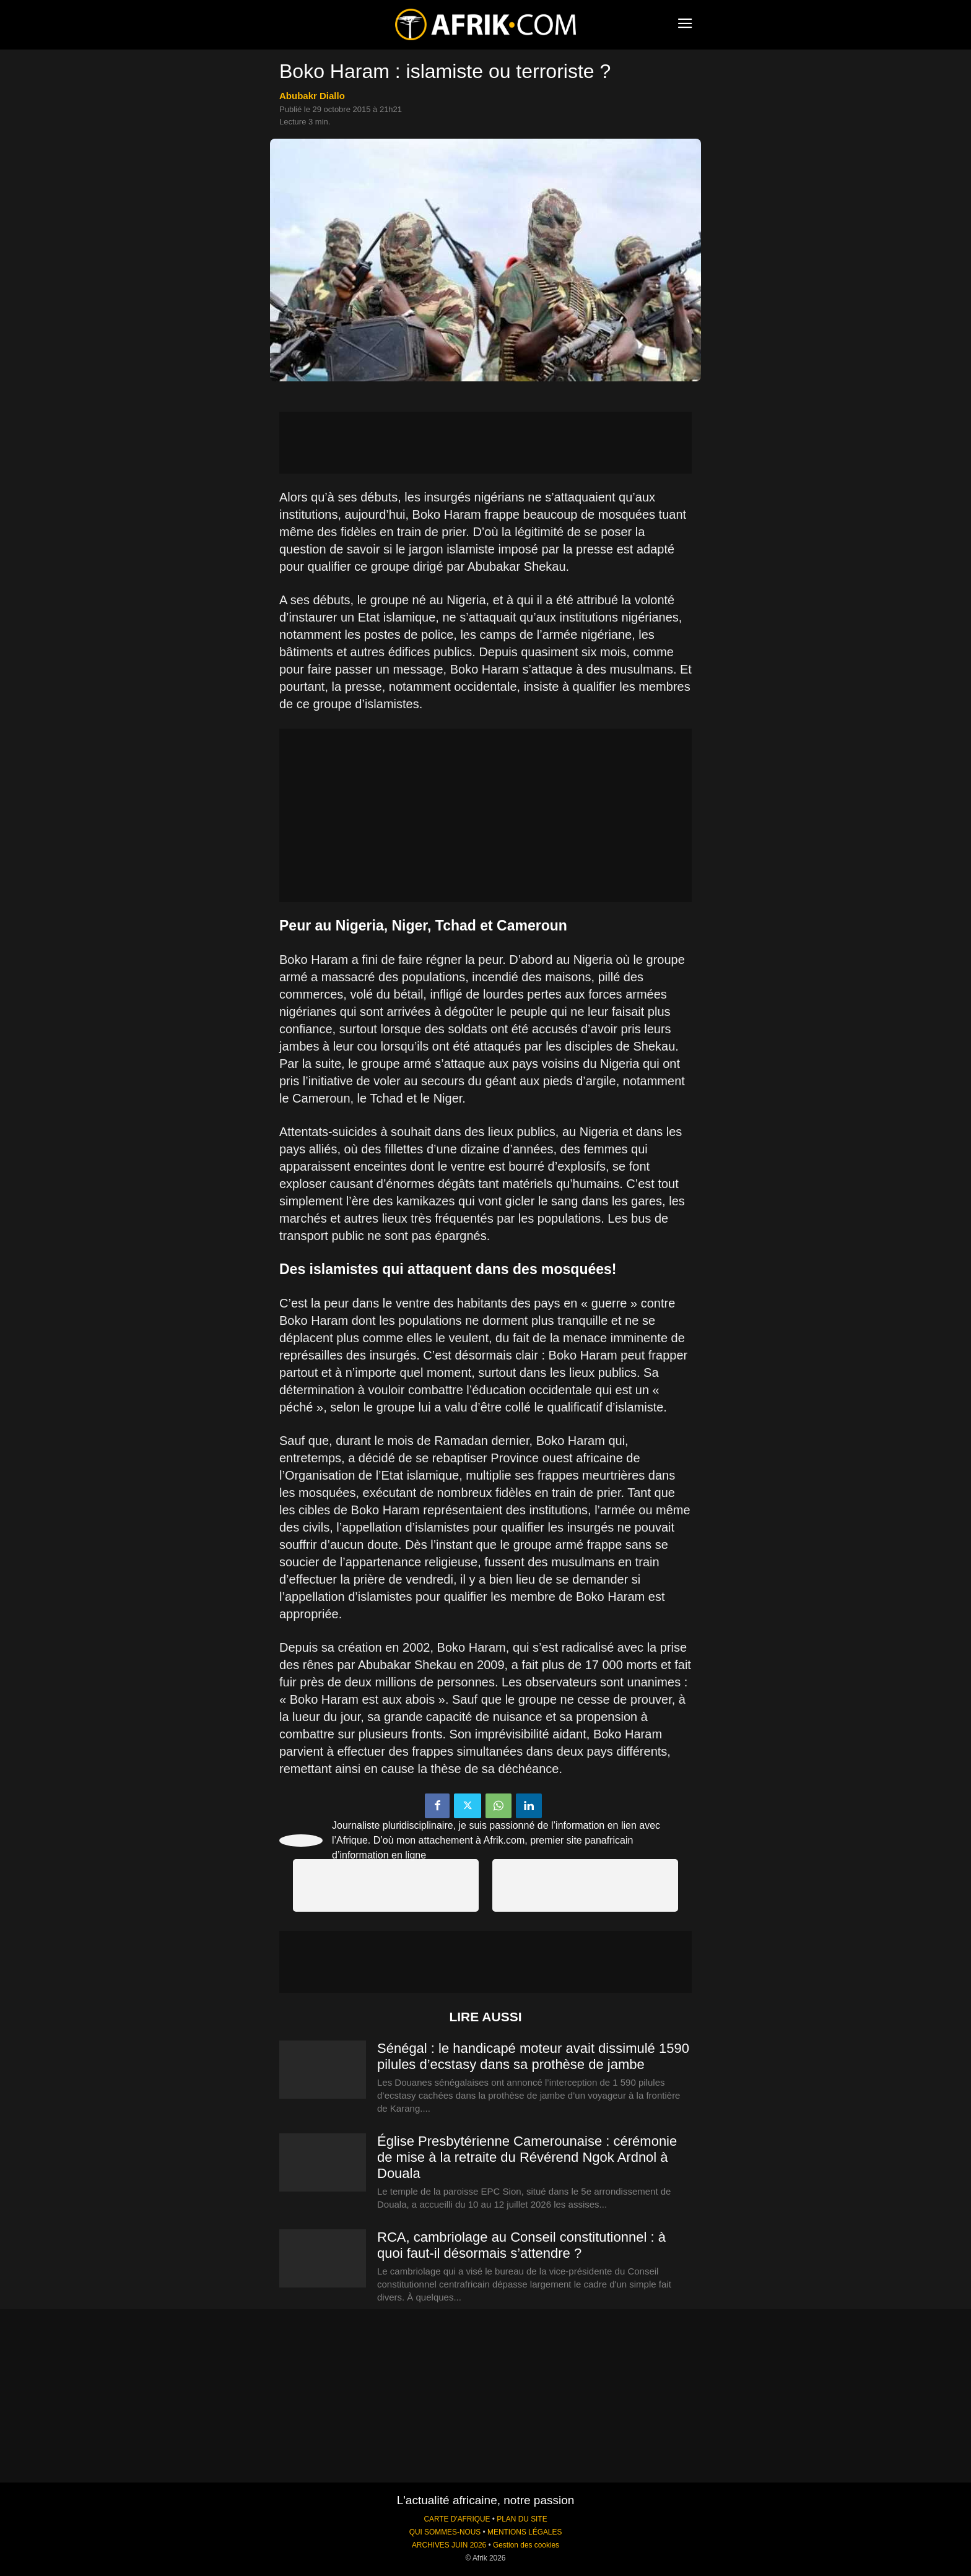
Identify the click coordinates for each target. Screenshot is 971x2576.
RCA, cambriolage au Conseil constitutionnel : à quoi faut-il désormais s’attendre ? (521, 2245)
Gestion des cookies (526, 2545)
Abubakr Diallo (312, 95)
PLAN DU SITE (522, 2519)
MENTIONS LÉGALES (524, 2532)
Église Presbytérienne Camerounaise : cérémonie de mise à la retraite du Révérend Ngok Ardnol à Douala (527, 2157)
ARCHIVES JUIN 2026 (449, 2545)
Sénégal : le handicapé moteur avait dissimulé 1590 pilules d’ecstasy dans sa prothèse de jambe (533, 2056)
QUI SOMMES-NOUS (445, 2532)
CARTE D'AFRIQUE (457, 2519)
